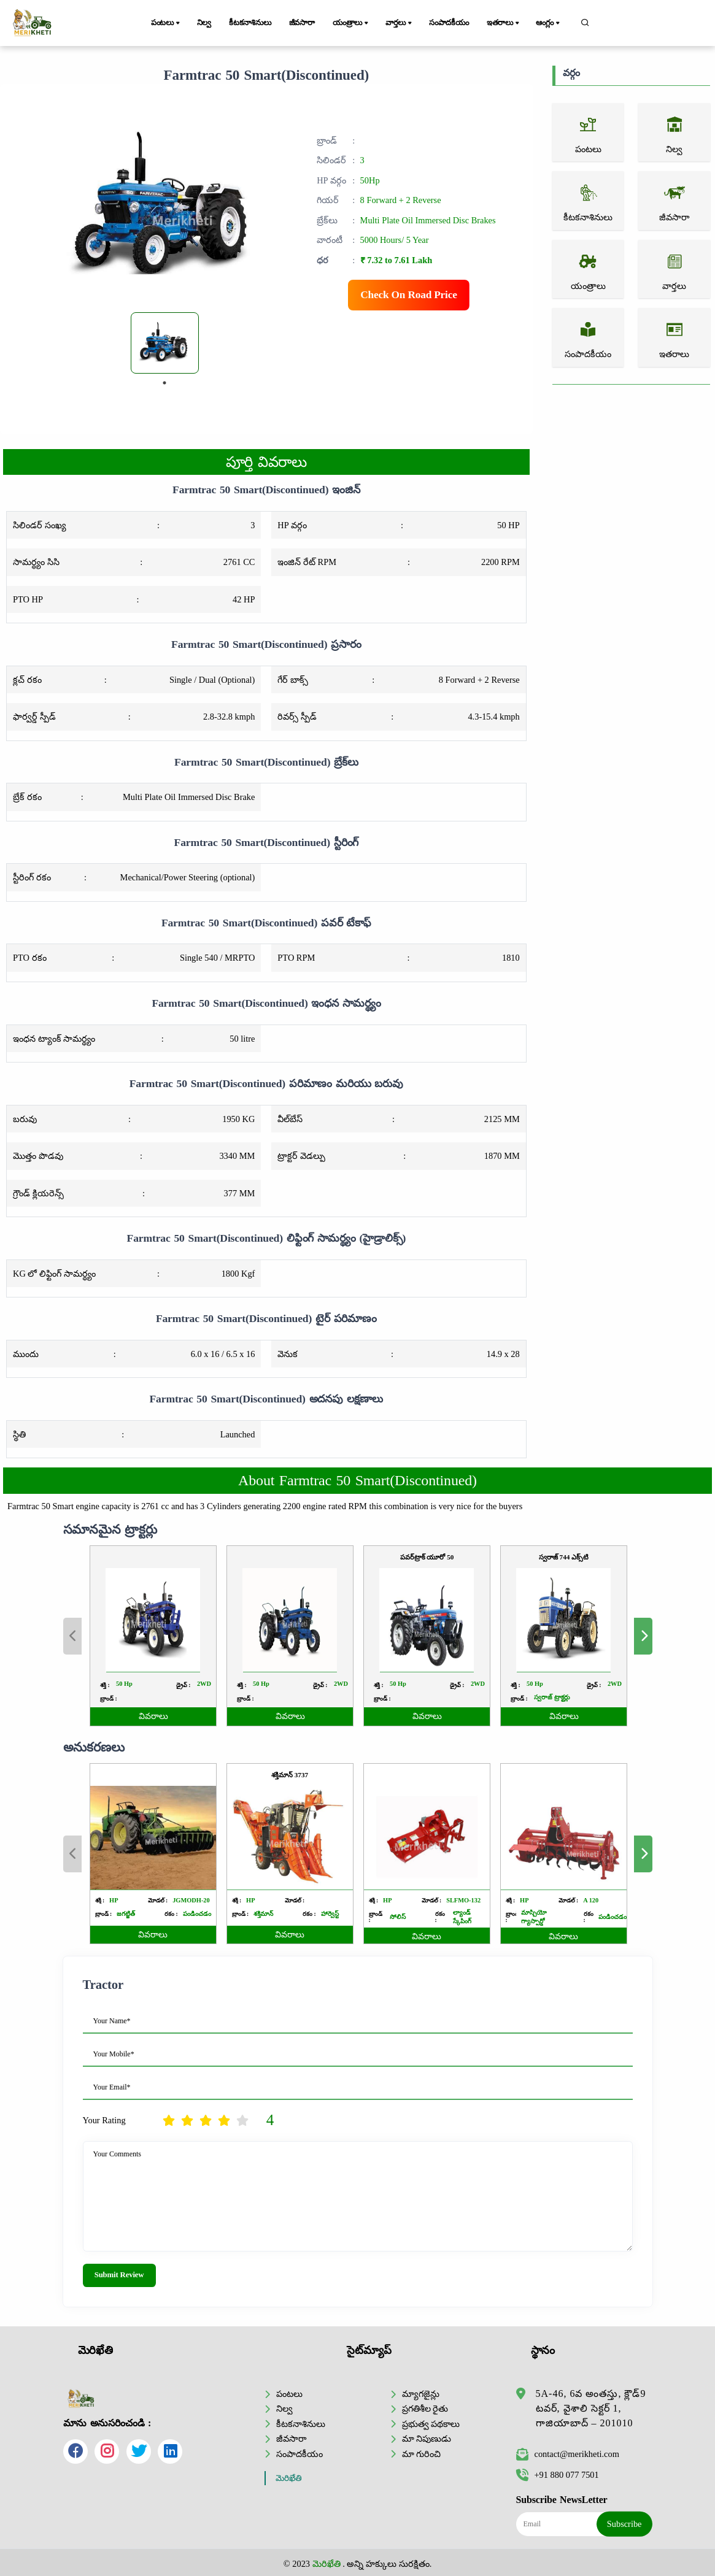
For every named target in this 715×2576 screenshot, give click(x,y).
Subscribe (624, 2524)
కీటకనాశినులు (250, 22)
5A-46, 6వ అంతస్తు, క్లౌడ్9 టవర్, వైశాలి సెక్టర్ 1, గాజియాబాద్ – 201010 (591, 2408)
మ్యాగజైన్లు (420, 2394)
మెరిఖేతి (289, 2478)
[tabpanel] (165, 343)
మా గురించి (421, 2454)
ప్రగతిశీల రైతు (425, 2408)
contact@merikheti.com (567, 2454)
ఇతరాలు (504, 23)
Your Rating (104, 2120)
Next (643, 1854)
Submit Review (119, 2274)
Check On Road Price (408, 295)
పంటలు (166, 23)
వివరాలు (153, 1934)
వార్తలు (399, 23)
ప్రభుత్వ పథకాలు (431, 2424)
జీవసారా (302, 22)
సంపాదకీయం (449, 22)
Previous (72, 1854)
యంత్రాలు (351, 23)
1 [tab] (164, 383)
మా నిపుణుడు (427, 2438)
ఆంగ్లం (548, 23)
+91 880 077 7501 (557, 2475)
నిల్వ (204, 22)
